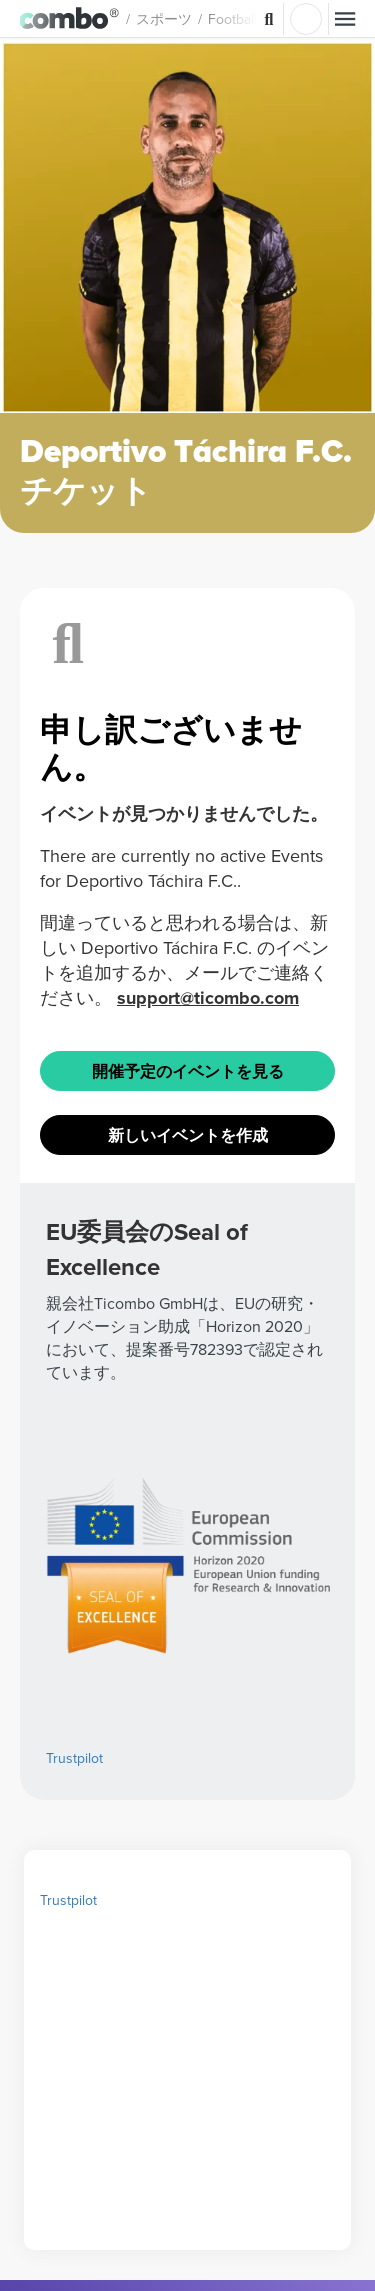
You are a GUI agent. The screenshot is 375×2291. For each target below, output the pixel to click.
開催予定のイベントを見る (188, 1460)
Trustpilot (68, 2270)
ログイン (306, 19)
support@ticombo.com (208, 1388)
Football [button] (253, 19)
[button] (80, 19)
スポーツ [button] (185, 19)
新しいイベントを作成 (188, 1524)
